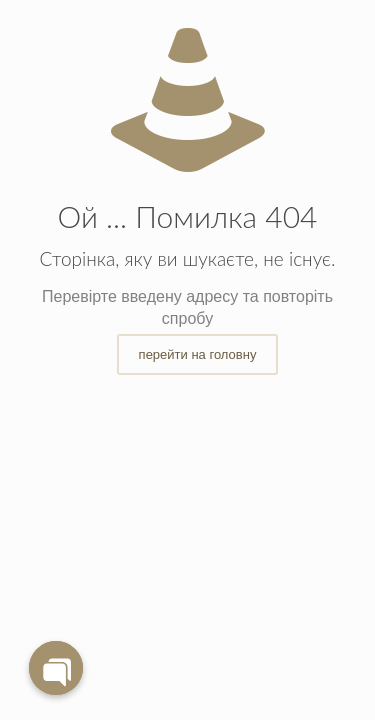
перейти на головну (198, 354)
